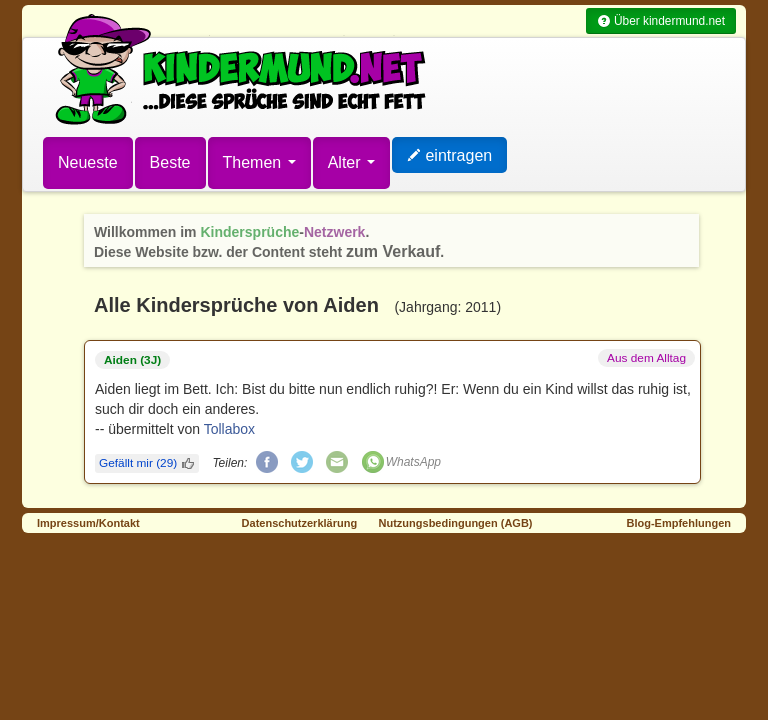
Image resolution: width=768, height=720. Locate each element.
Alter (351, 162)
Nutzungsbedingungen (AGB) (456, 523)
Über (661, 21)
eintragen (449, 155)
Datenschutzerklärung (300, 523)
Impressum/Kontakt (88, 523)
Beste (170, 162)
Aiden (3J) (132, 360)
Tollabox (229, 429)
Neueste (88, 162)
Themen (259, 162)
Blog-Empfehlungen (679, 523)
